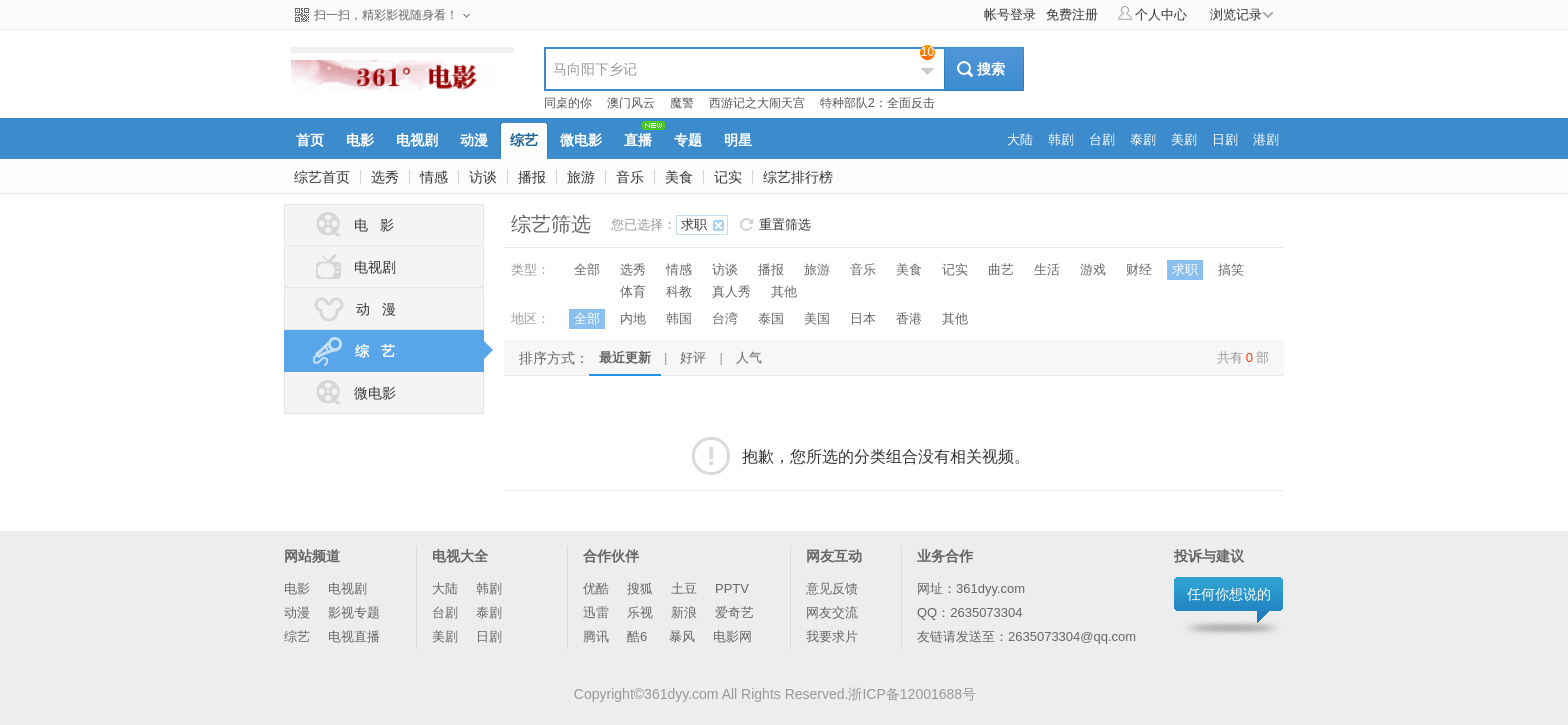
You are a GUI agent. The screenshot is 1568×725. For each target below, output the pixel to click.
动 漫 (353, 309)
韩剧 (489, 588)
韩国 (679, 318)
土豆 (684, 588)
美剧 (445, 636)
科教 (679, 291)
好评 (693, 357)
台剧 (445, 612)
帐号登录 (1010, 14)
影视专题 (354, 612)
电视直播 (354, 636)
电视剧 (353, 267)
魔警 (682, 103)
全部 (587, 269)
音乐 (630, 177)
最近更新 (625, 357)
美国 (817, 318)
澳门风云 (631, 103)
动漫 (297, 612)
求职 (694, 224)
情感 (434, 177)
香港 (909, 318)
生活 (1047, 269)
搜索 (991, 69)
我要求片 (832, 636)
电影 (297, 588)
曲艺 (1001, 269)
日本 (863, 318)
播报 (532, 177)
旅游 (581, 177)
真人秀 (731, 291)
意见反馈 (832, 588)
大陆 (445, 588)
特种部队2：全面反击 (877, 103)
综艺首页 (322, 177)
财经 (1139, 269)
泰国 (771, 318)
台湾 (725, 318)
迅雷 (596, 612)
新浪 (684, 612)
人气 (749, 357)
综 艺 (396, 351)
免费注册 (1072, 14)
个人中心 (1152, 14)
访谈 (483, 177)
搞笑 (1231, 269)
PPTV (732, 588)
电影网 (732, 636)
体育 (633, 291)
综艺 (297, 636)
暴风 (682, 636)
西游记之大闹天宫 (757, 103)
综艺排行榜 (798, 177)
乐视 (640, 612)
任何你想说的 (1229, 594)
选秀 (385, 177)
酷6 (639, 636)
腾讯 (596, 636)
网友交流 (832, 612)
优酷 (596, 588)
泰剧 (489, 612)
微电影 (353, 393)
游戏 (1093, 269)
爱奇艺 (734, 612)
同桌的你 (568, 103)
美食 (679, 177)
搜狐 (640, 588)
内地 (633, 318)
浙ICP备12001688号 (912, 694)
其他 (784, 291)
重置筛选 (785, 224)
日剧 (489, 636)
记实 (728, 177)
